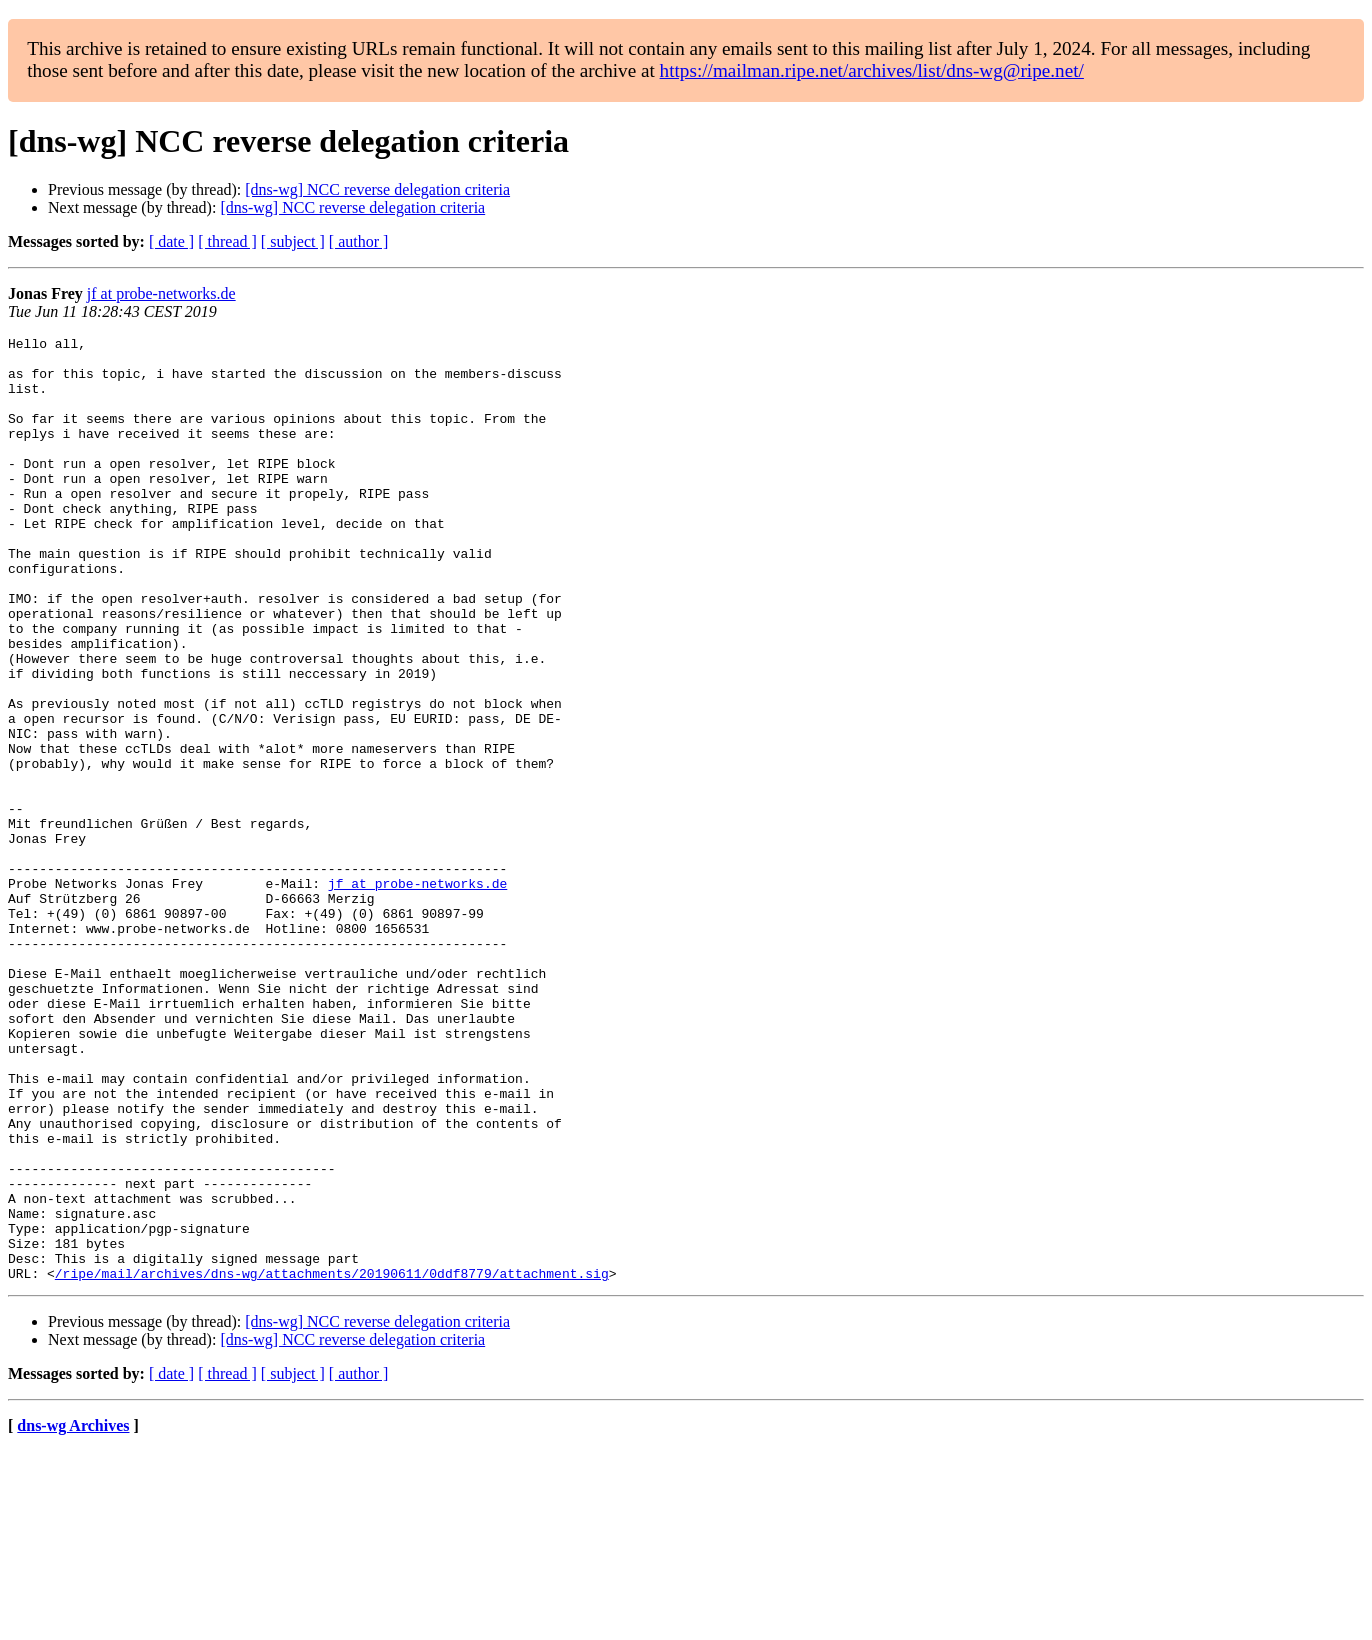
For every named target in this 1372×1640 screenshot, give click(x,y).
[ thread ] (227, 241)
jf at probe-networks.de (161, 293)
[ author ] (359, 241)
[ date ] (171, 241)
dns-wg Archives (73, 1614)
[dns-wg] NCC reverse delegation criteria (377, 189)
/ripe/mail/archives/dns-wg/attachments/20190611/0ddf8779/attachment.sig (332, 1462)
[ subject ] (293, 241)
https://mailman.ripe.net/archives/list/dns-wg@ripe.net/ (872, 70)
